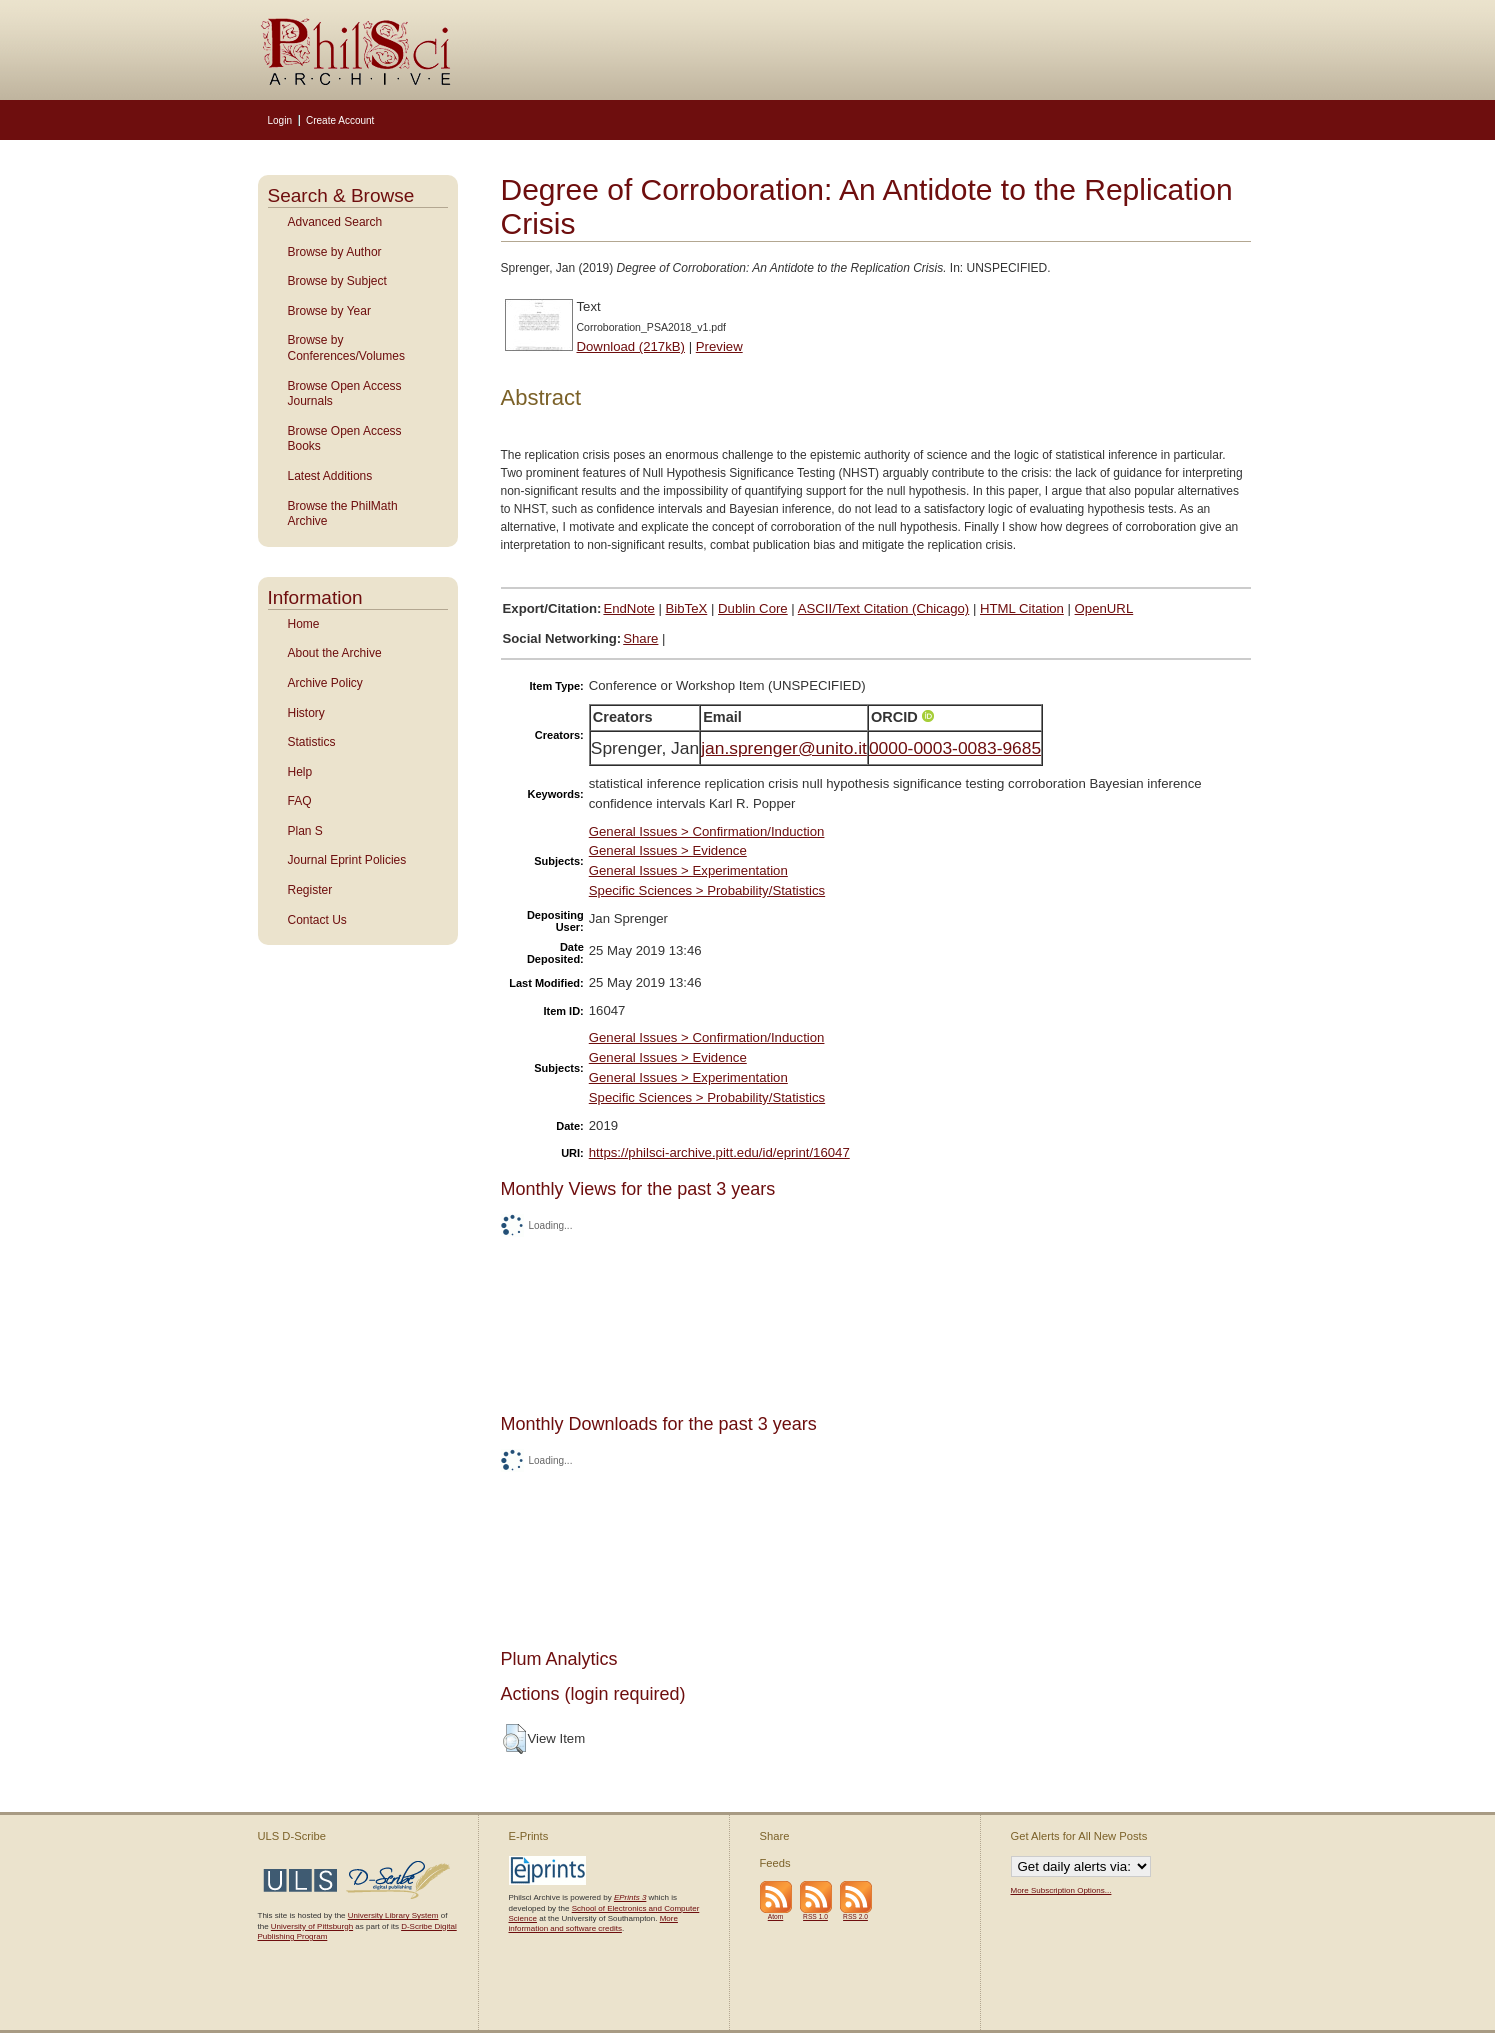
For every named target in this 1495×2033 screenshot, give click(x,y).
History (306, 713)
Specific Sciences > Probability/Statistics (707, 890)
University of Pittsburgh (312, 1926)
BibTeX (687, 608)
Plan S (305, 831)
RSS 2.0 (855, 1916)
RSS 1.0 (815, 1916)
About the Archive (335, 653)
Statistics (312, 742)
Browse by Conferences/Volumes (346, 348)
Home (304, 624)
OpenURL (1104, 608)
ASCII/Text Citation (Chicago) (884, 608)
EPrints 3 (630, 1897)
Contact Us (317, 920)
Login (280, 120)
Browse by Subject (337, 281)
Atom (776, 1916)
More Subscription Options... (1061, 1890)
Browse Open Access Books (345, 439)
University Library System (393, 1915)
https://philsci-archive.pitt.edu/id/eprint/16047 (719, 1152)
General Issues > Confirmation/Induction (707, 831)
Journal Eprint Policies (347, 860)
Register (310, 890)
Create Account (340, 120)
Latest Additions (330, 476)
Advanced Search (335, 222)
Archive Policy (325, 683)
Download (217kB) (631, 346)
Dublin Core (753, 608)
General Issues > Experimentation (688, 870)
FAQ (300, 801)
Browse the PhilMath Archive (343, 514)
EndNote (628, 608)
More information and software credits (593, 1923)
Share (640, 638)
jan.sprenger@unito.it (784, 748)
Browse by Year (329, 311)
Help (300, 772)
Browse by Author (335, 252)
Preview (719, 346)
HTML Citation (1022, 608)
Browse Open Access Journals (345, 394)
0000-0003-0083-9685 (955, 748)
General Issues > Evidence (668, 850)
